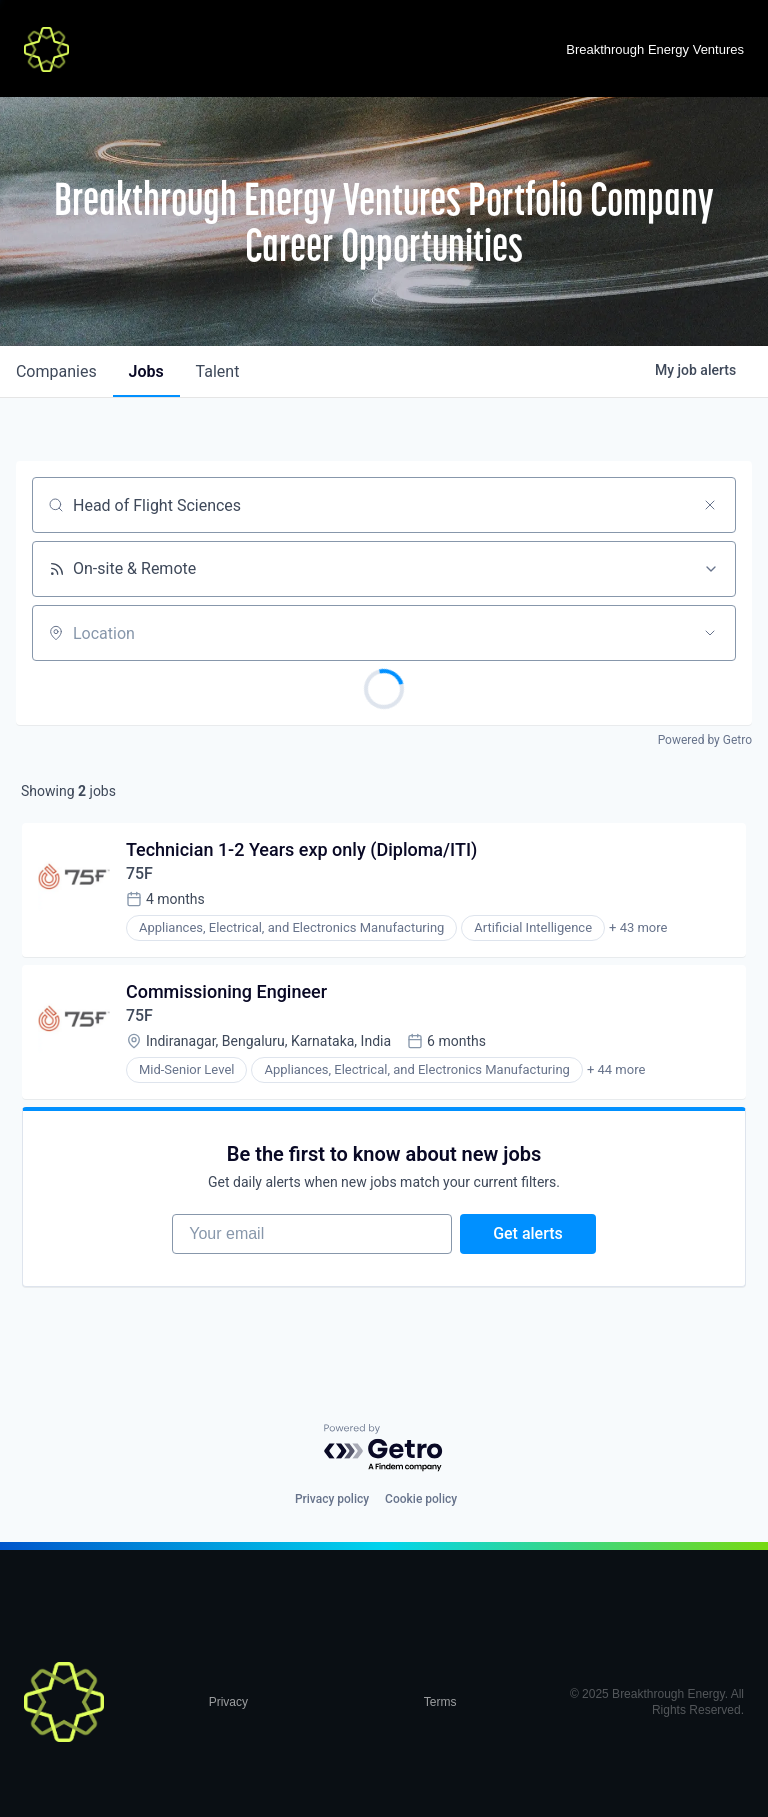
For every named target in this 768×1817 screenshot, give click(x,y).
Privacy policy (332, 1500)
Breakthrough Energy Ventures (655, 49)
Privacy (228, 1703)
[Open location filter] (710, 633)
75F (139, 873)
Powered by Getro (705, 740)
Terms (440, 1703)
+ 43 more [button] (638, 928)
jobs (146, 371)
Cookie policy (421, 1500)
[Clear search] (710, 505)
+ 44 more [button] (616, 1070)
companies (56, 371)
